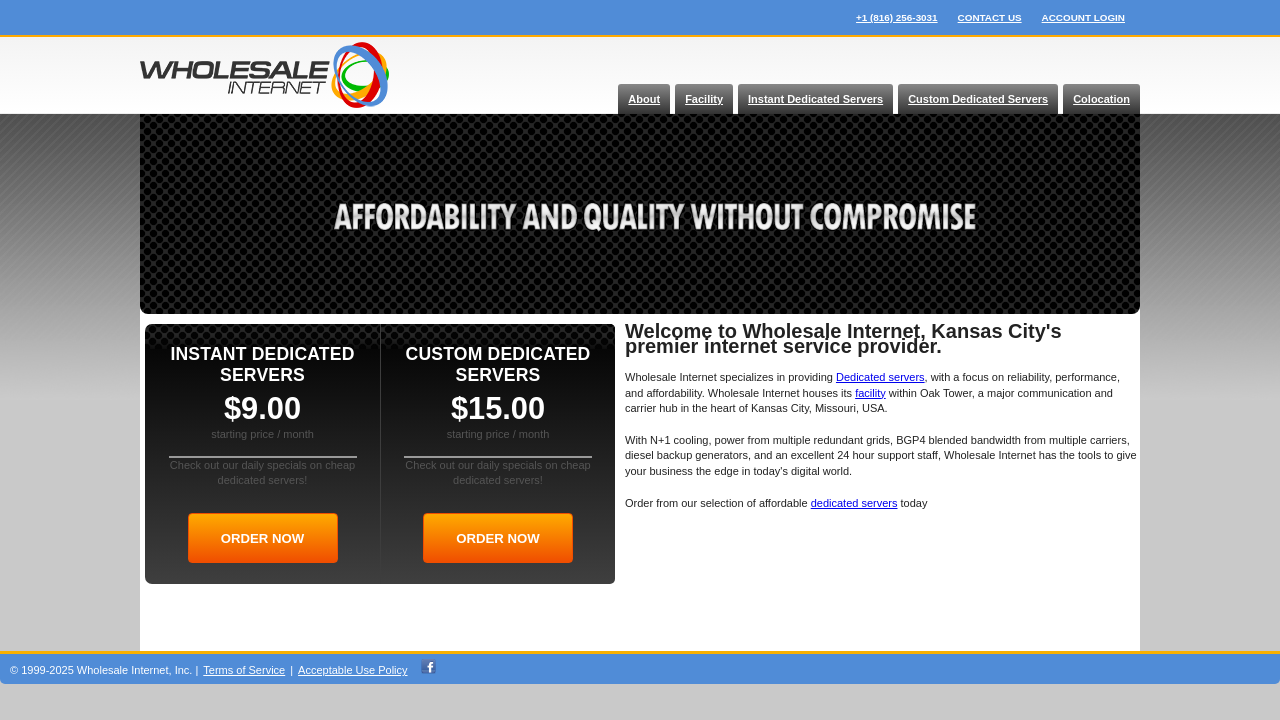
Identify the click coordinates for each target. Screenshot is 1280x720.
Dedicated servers (880, 377)
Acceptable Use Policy (352, 670)
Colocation (1101, 99)
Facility (704, 99)
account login (1083, 17)
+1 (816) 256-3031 (897, 17)
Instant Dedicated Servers (815, 99)
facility (870, 393)
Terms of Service (244, 670)
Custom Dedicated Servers (978, 99)
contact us (990, 17)
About (644, 99)
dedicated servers (854, 503)
